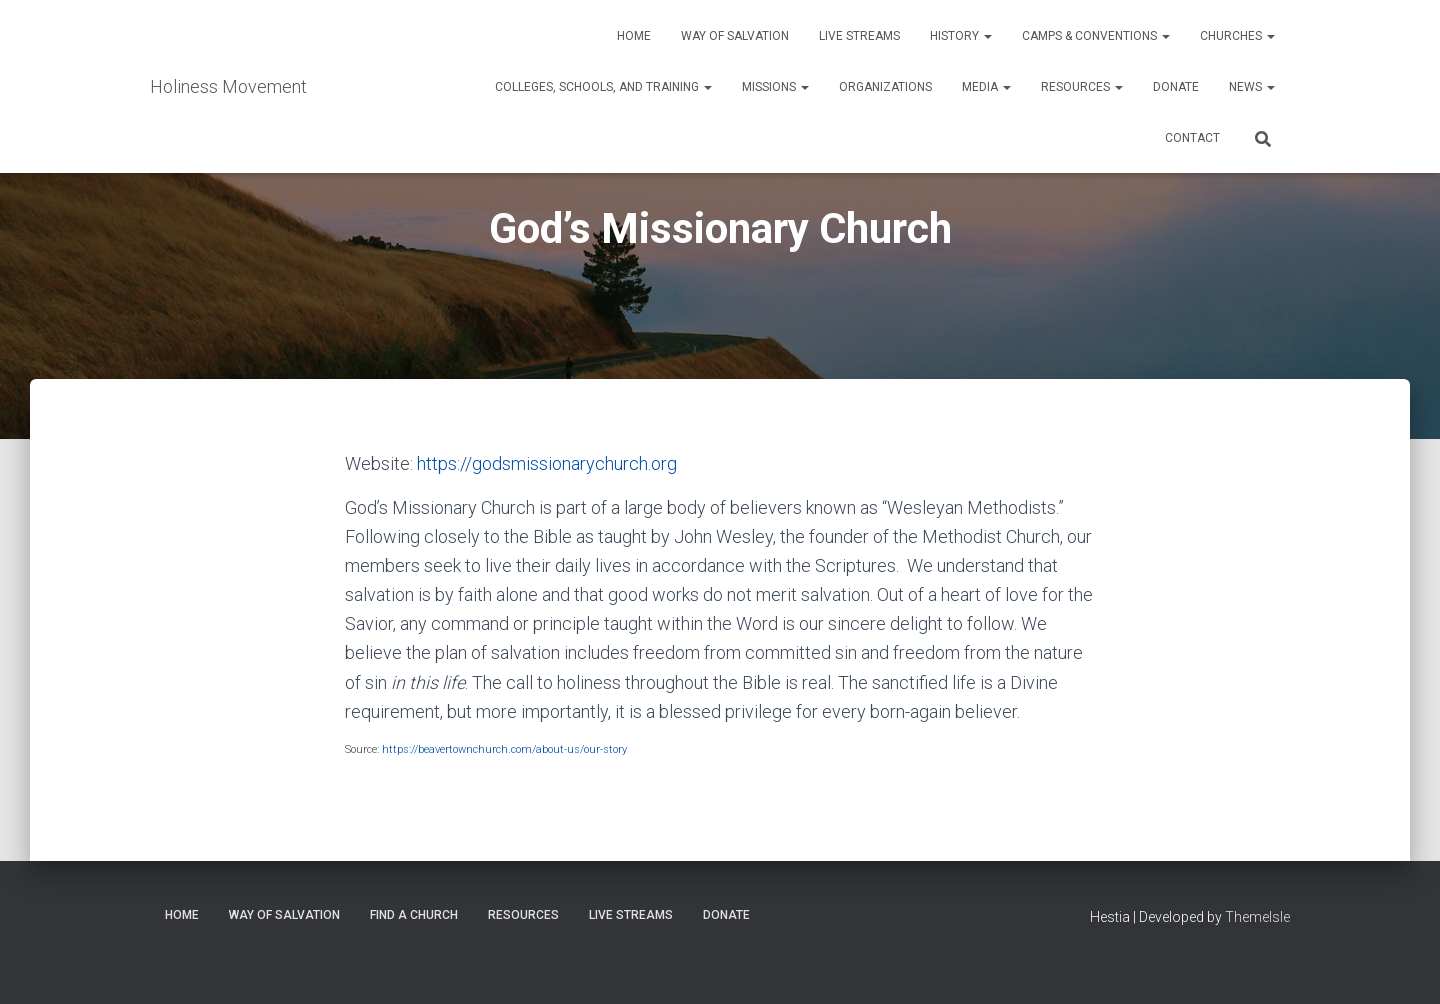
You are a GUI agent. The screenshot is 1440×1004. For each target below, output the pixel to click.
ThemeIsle (1257, 917)
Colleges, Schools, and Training (603, 87)
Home (634, 36)
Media (986, 87)
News (1252, 87)
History (961, 36)
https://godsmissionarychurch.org (547, 463)
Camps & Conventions (1096, 36)
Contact (1192, 138)
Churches (1237, 36)
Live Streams (859, 36)
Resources (1082, 87)
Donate (1176, 87)
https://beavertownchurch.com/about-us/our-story (504, 749)
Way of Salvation (735, 36)
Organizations (885, 87)
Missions (775, 87)
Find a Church (414, 915)
